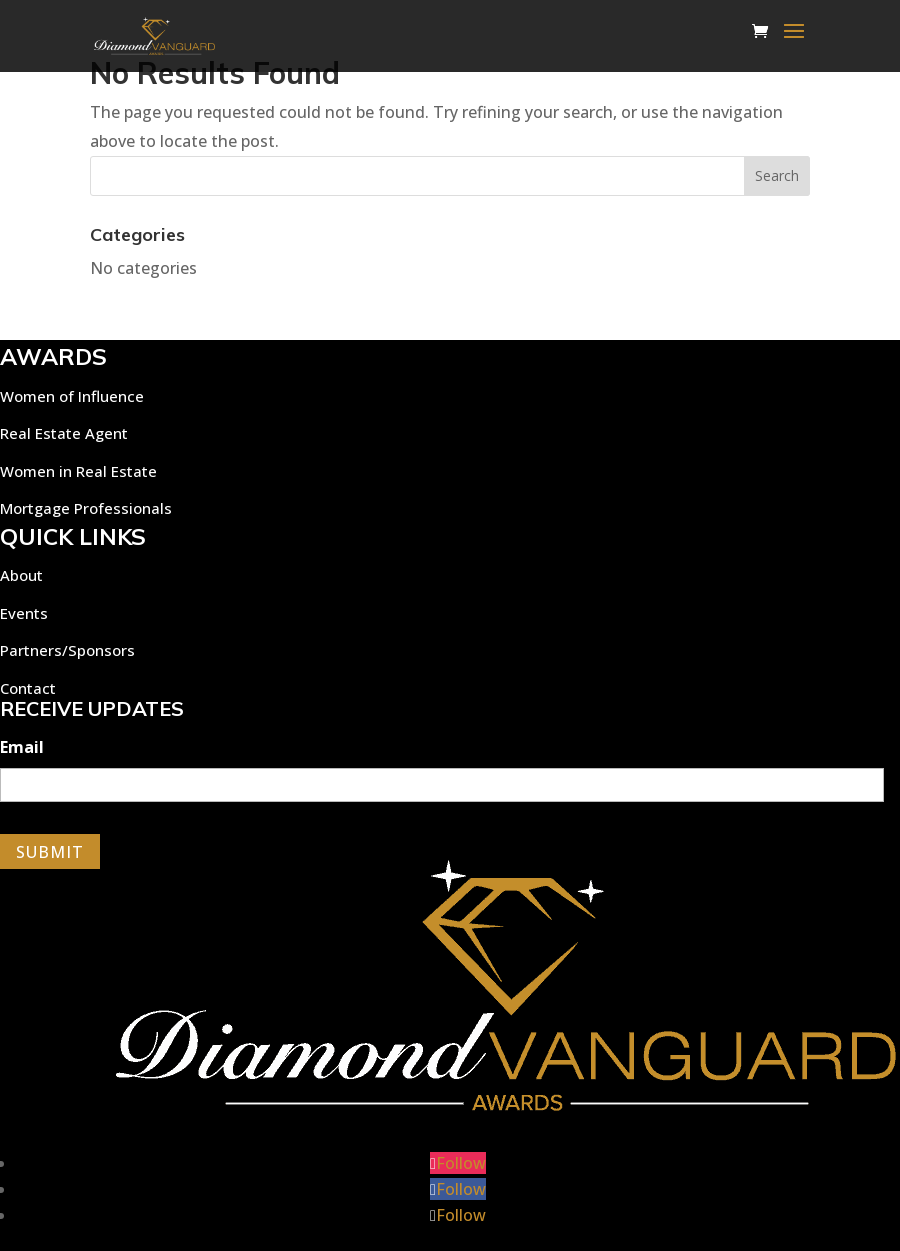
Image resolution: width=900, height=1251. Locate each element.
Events (24, 613)
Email (22, 747)
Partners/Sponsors (67, 650)
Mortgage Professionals (86, 508)
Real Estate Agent (64, 433)
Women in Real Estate (78, 471)
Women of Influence (72, 396)
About (21, 575)
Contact (28, 688)
